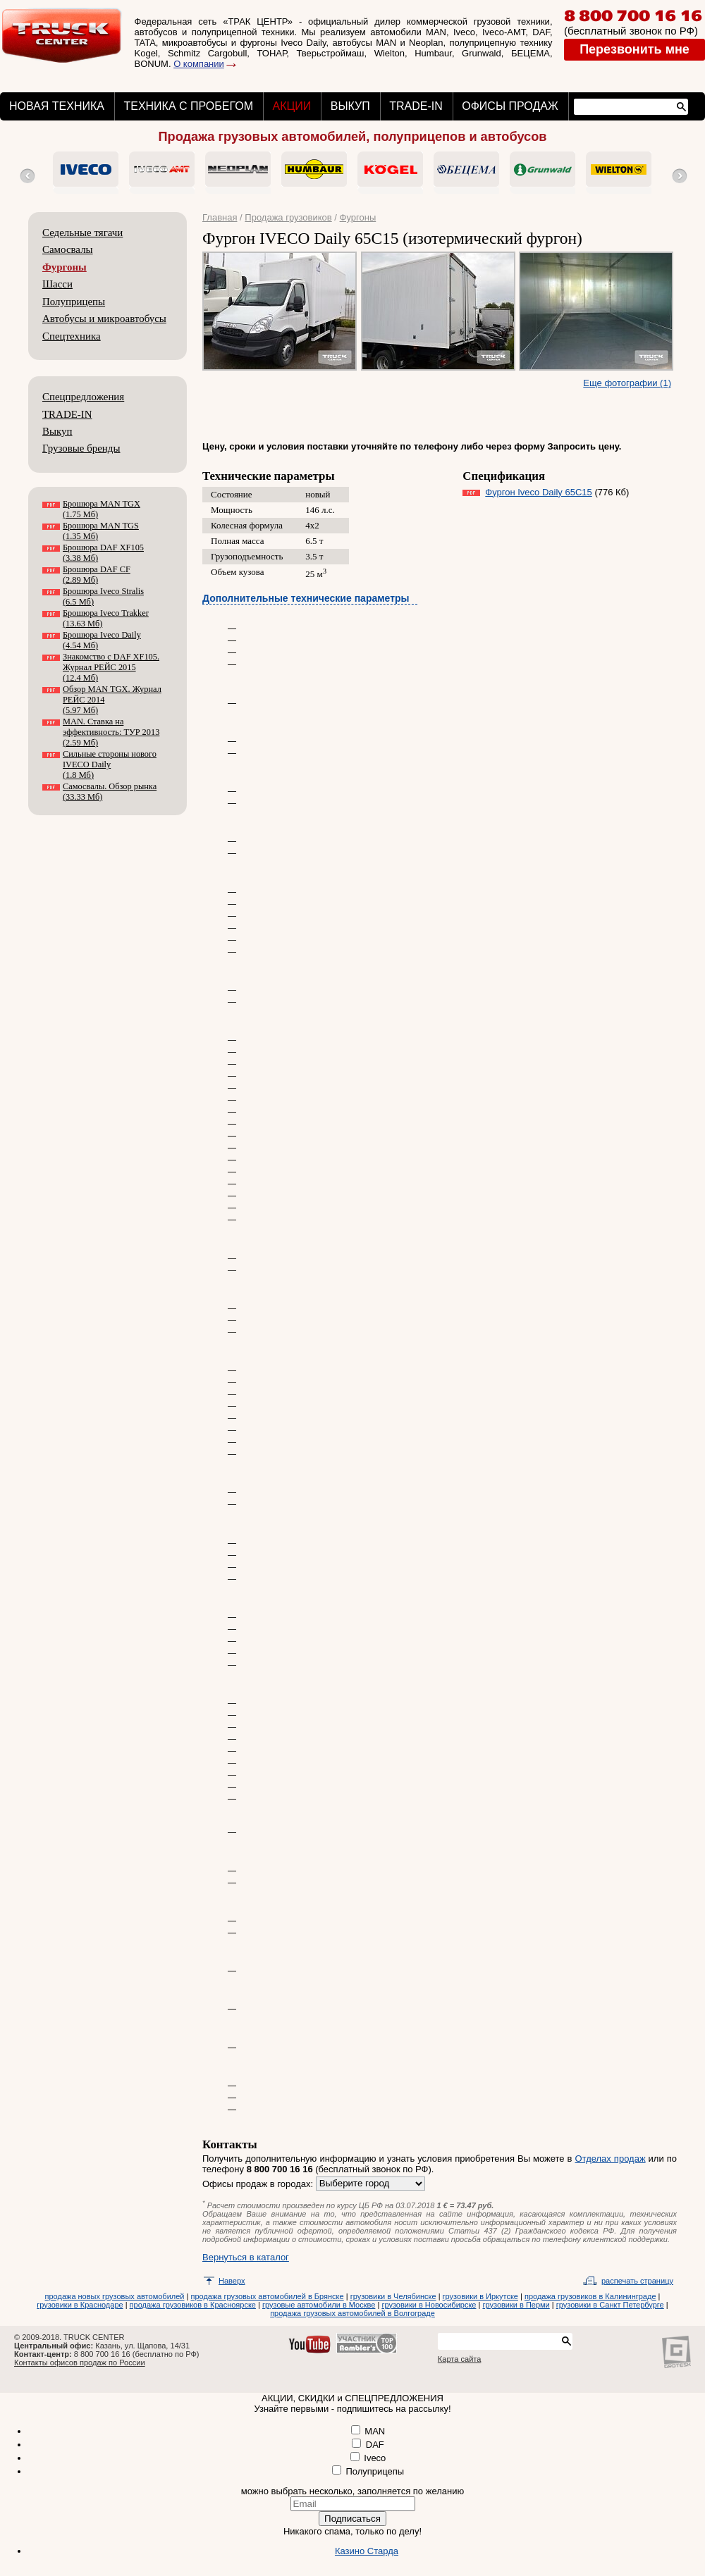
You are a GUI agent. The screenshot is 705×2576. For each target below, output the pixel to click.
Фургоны (64, 267)
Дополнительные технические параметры (306, 598)
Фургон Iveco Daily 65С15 (538, 492)
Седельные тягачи (82, 232)
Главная (219, 217)
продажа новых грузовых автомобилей (115, 2296)
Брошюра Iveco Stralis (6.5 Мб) (103, 596)
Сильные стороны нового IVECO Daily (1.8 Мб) (110, 764)
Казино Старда (366, 2551)
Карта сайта (460, 2359)
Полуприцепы (73, 301)
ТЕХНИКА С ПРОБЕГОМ (188, 106)
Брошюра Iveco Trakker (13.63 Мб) (106, 618)
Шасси (57, 284)
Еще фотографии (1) (627, 383)
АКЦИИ (291, 106)
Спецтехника (71, 336)
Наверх (232, 2281)
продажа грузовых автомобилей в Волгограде (352, 2313)
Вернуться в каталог (245, 2257)
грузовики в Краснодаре (80, 2305)
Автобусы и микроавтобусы (104, 318)
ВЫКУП (350, 106)
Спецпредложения (83, 396)
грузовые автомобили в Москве (318, 2305)
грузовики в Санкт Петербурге (610, 2305)
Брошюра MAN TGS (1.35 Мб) (101, 531)
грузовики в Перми (515, 2305)
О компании (198, 63)
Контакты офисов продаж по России (79, 2362)
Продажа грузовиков (288, 217)
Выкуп (57, 431)
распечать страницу (637, 2281)
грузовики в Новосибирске (428, 2305)
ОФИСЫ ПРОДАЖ (510, 106)
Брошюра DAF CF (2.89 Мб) (96, 574)
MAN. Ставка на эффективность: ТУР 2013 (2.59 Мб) (111, 732)
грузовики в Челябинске (393, 2296)
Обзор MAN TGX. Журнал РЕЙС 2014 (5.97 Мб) (112, 699)
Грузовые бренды (81, 448)
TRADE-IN (416, 106)
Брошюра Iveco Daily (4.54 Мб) (102, 640)
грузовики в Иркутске (480, 2296)
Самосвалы (67, 249)
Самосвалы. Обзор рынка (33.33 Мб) (110, 791)
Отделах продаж (610, 2158)
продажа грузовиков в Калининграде (590, 2296)
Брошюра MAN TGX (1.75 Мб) (101, 509)
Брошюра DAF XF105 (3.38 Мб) (103, 553)
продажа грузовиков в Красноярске (193, 2305)
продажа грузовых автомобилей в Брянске (266, 2296)
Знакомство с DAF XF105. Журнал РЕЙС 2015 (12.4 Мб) (111, 667)
